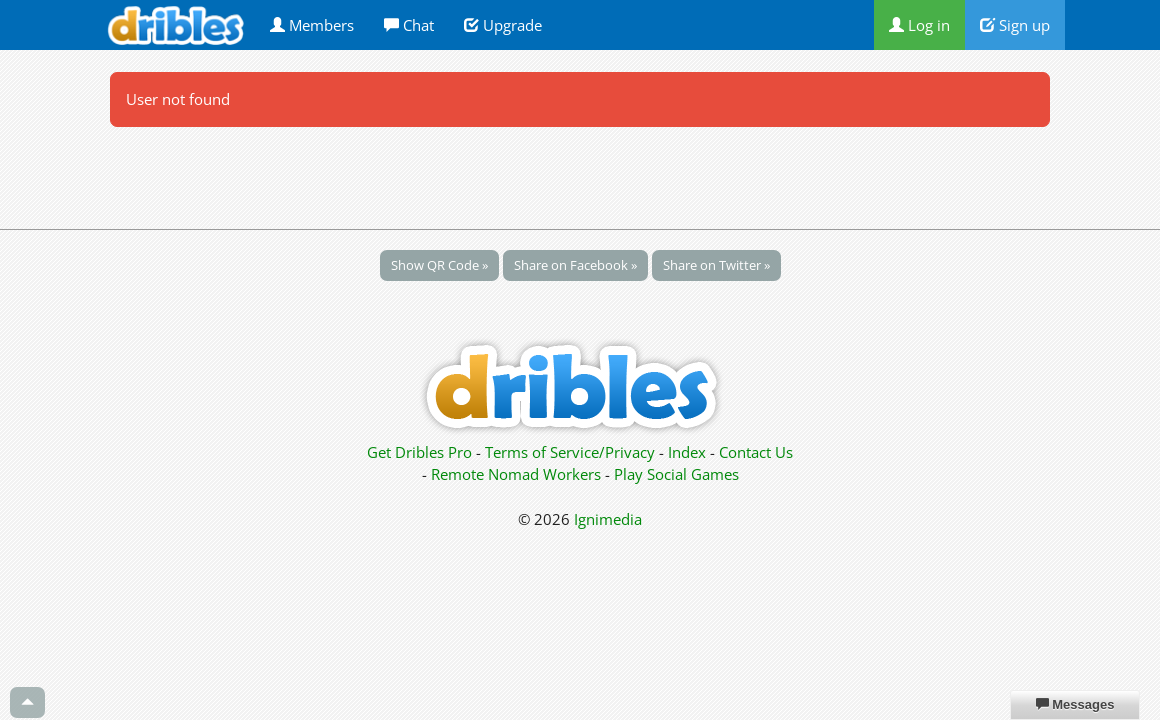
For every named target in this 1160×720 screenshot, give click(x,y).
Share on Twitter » (716, 265)
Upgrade (503, 25)
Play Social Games (676, 474)
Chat (409, 25)
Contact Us (756, 452)
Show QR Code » (439, 265)
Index (687, 452)
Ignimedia (608, 519)
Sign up (1015, 25)
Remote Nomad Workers (518, 474)
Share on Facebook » (575, 265)
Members (312, 25)
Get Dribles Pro (421, 452)
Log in (919, 25)
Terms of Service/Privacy (570, 452)
